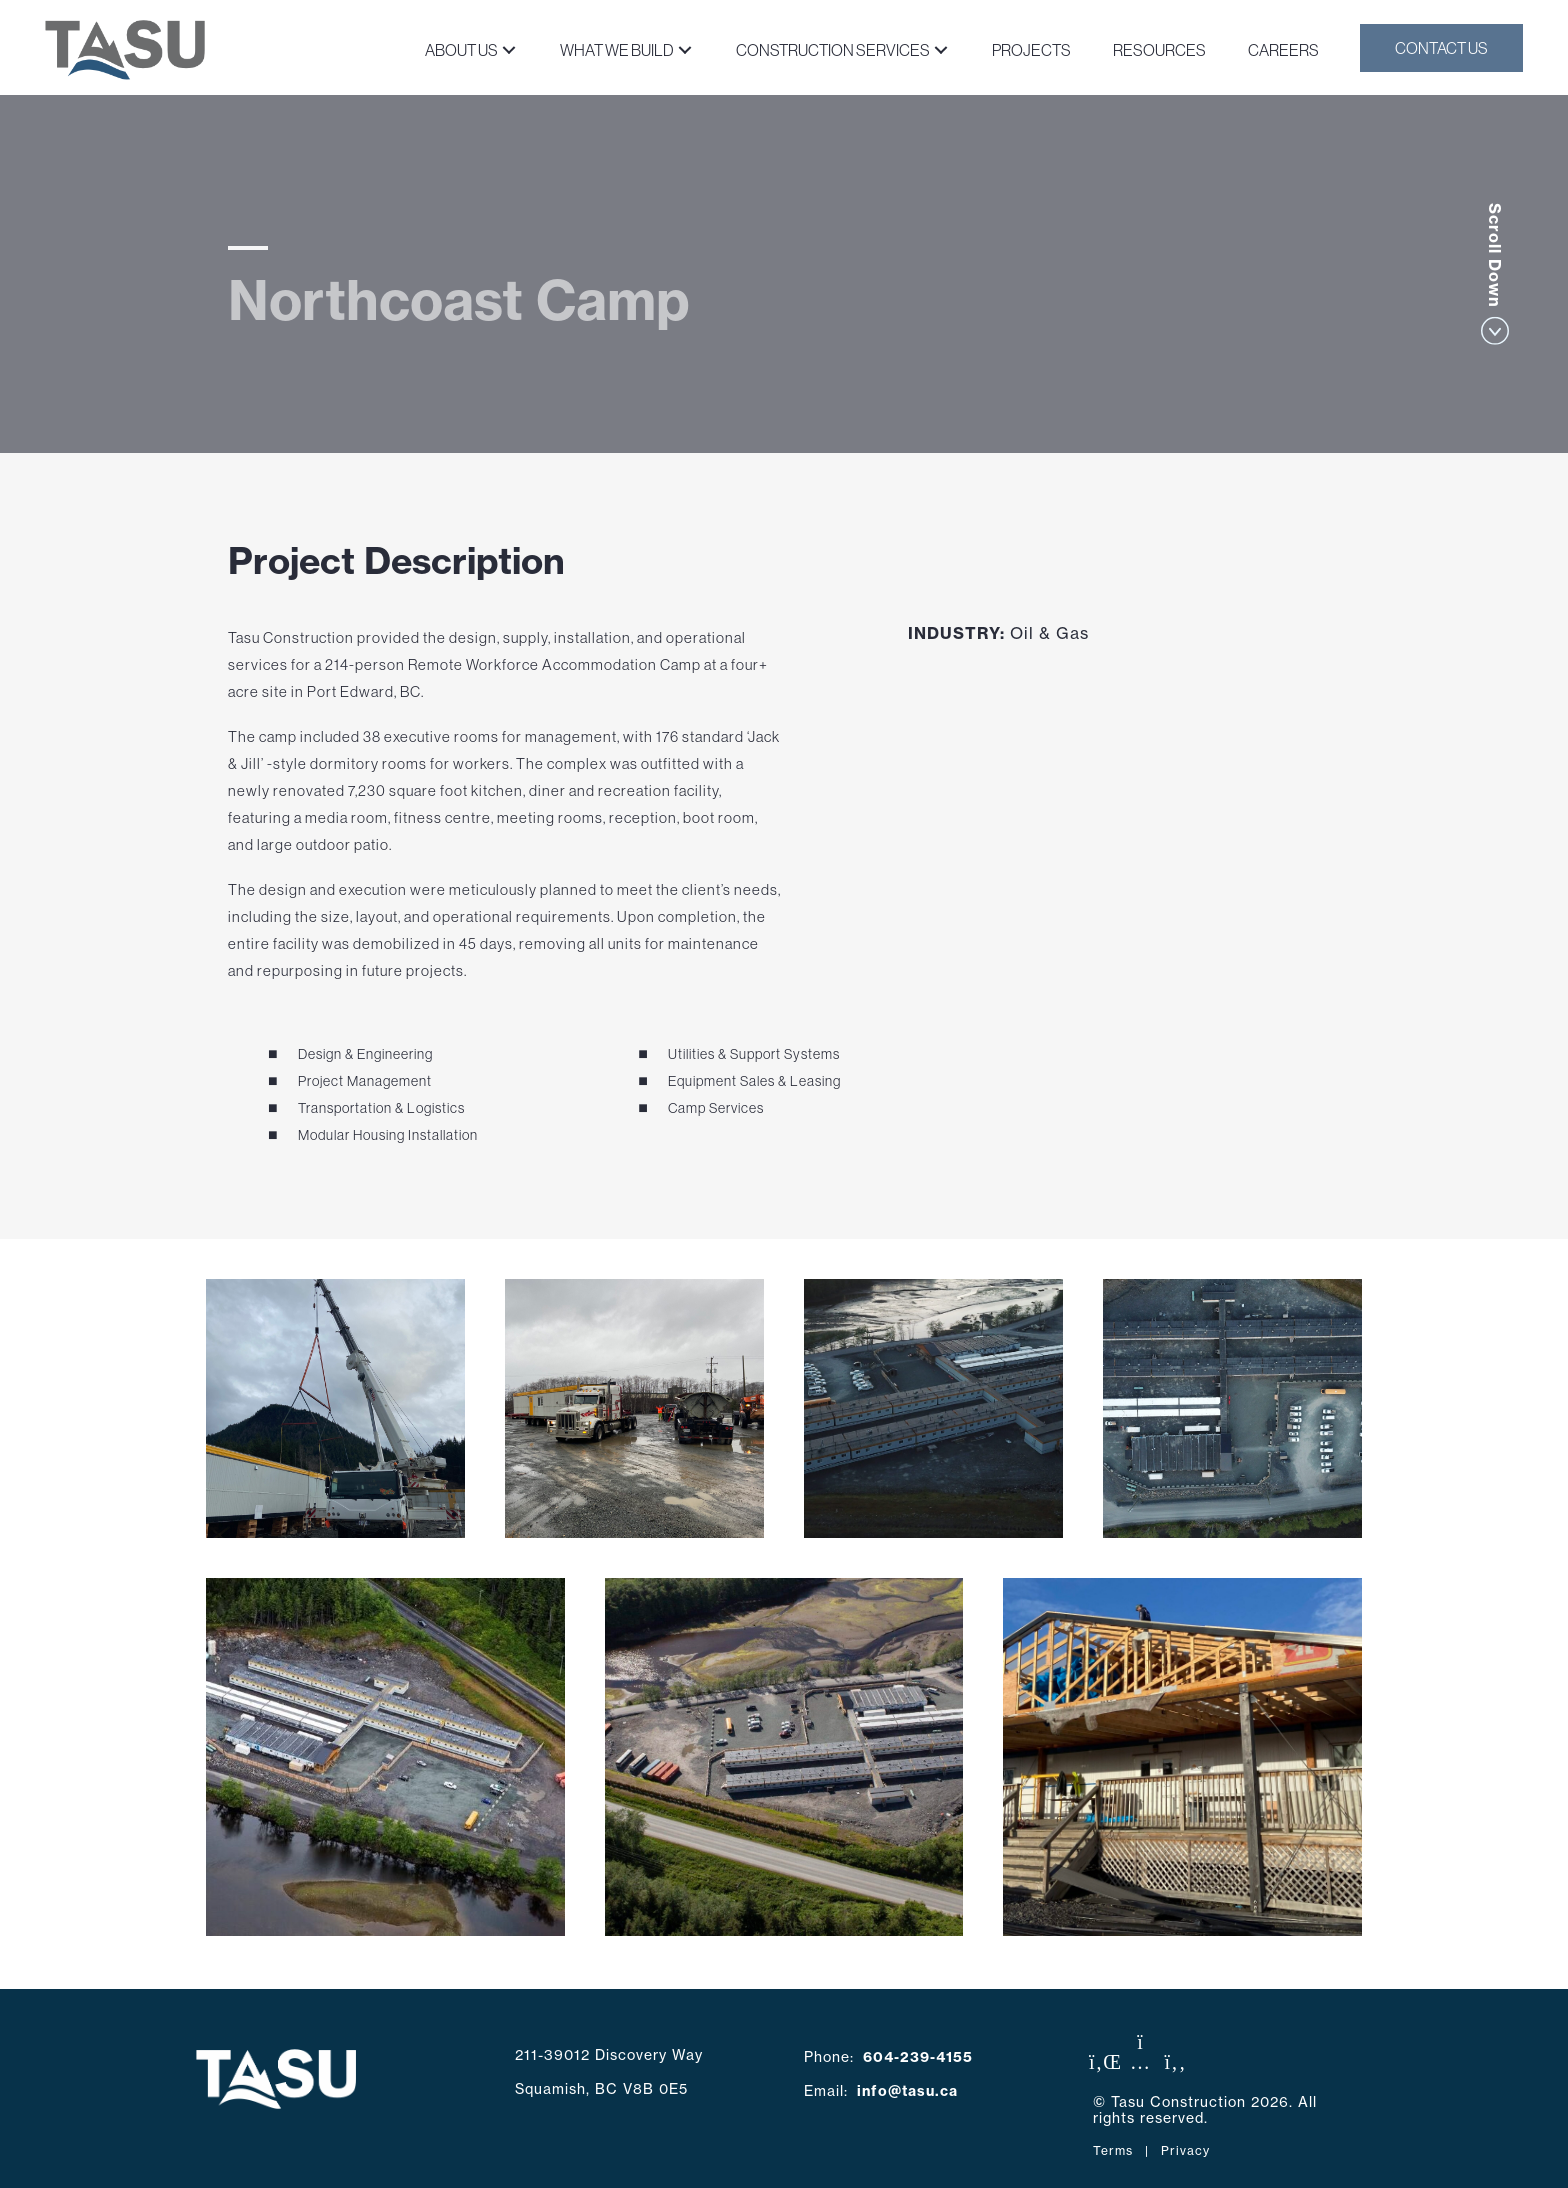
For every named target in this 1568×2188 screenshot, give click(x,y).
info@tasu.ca (907, 2091)
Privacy (1185, 2150)
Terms (1113, 2150)
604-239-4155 (918, 2057)
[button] (508, 49)
